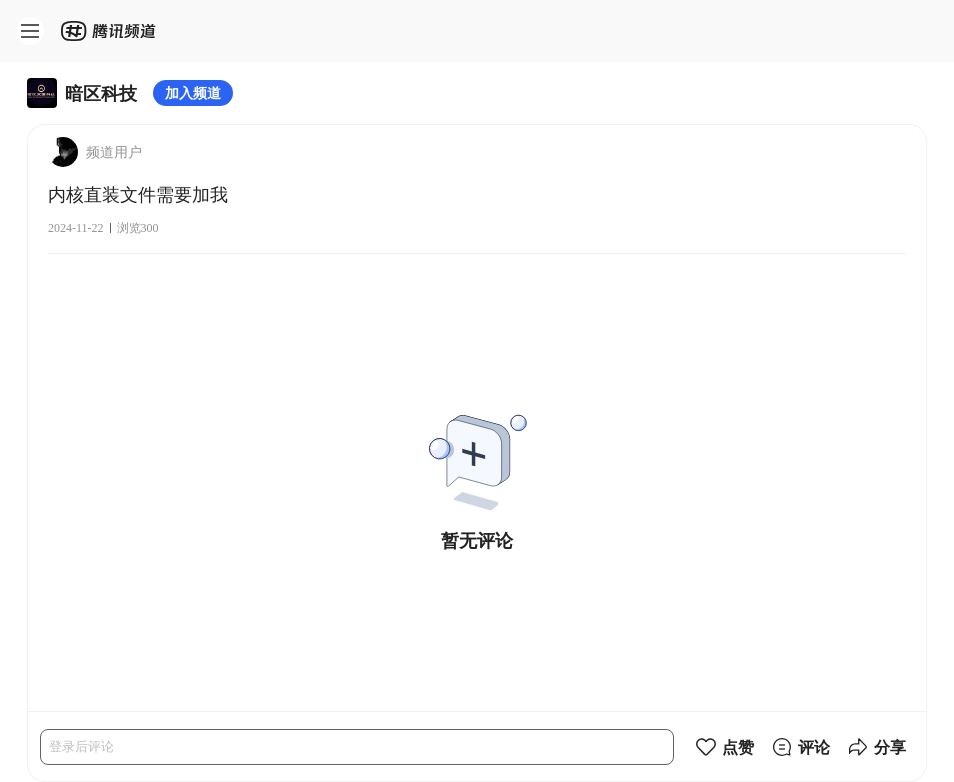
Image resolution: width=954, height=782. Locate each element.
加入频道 (193, 92)
